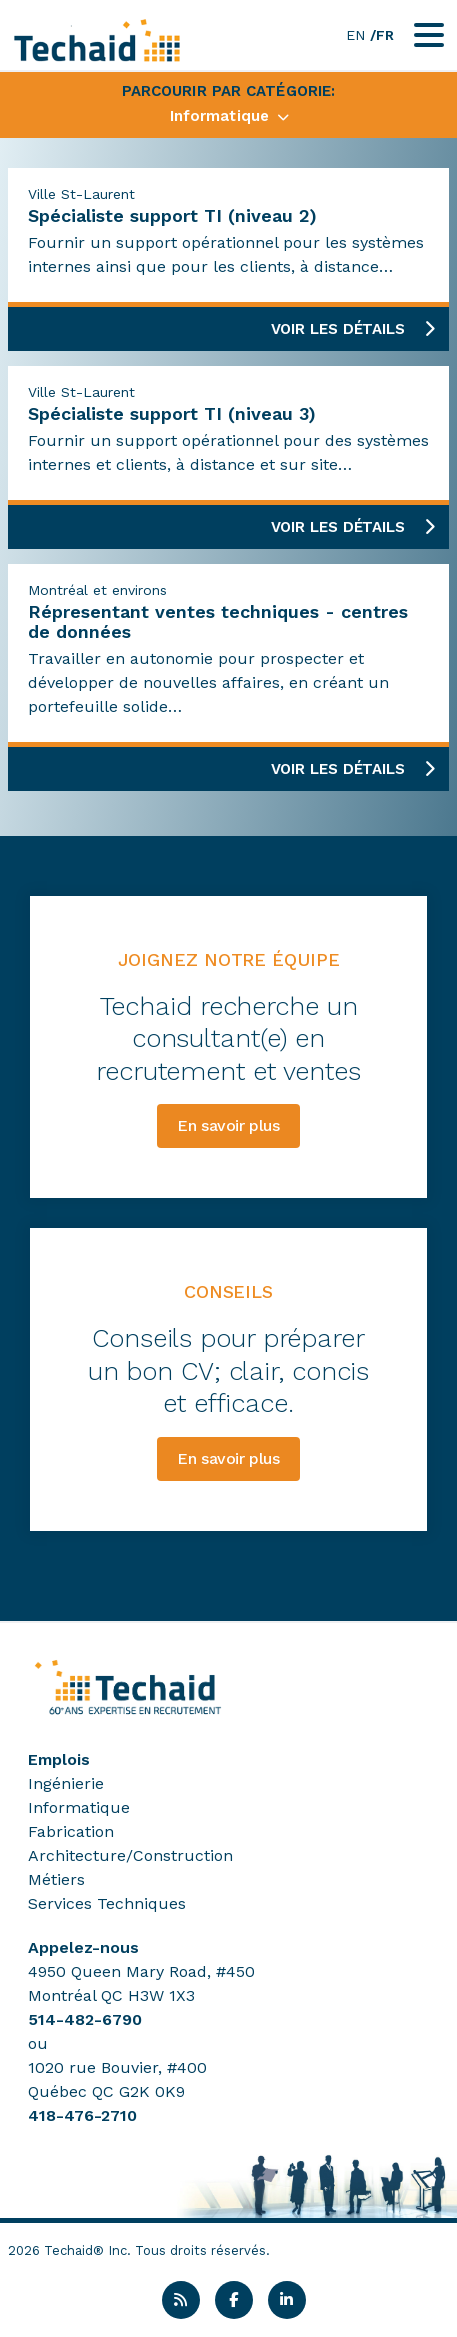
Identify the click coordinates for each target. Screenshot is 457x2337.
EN (355, 35)
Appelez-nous (83, 1947)
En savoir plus (228, 1125)
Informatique (79, 1807)
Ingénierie (66, 1783)
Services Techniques (107, 1903)
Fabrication (71, 1831)
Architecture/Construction (130, 1855)
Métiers (56, 1879)
